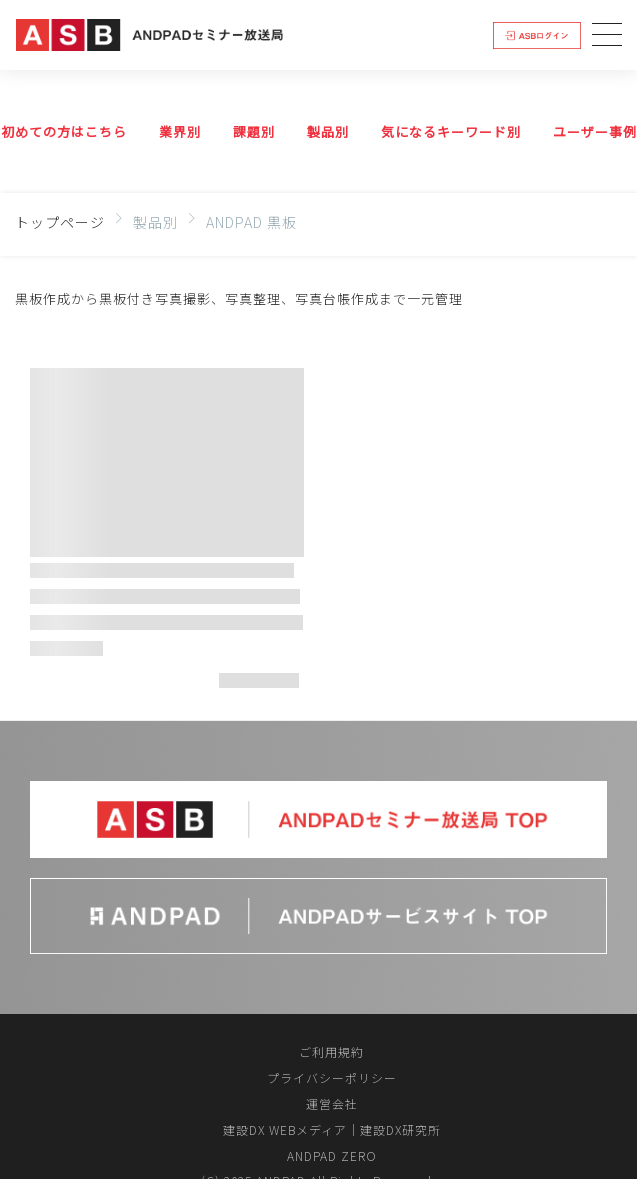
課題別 (254, 131)
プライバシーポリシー (332, 1077)
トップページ (60, 222)
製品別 (328, 131)
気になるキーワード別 (451, 131)
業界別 (180, 131)
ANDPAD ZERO (332, 1155)
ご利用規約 (331, 1051)
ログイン (537, 34)
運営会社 (332, 1103)
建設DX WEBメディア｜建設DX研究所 (332, 1129)
